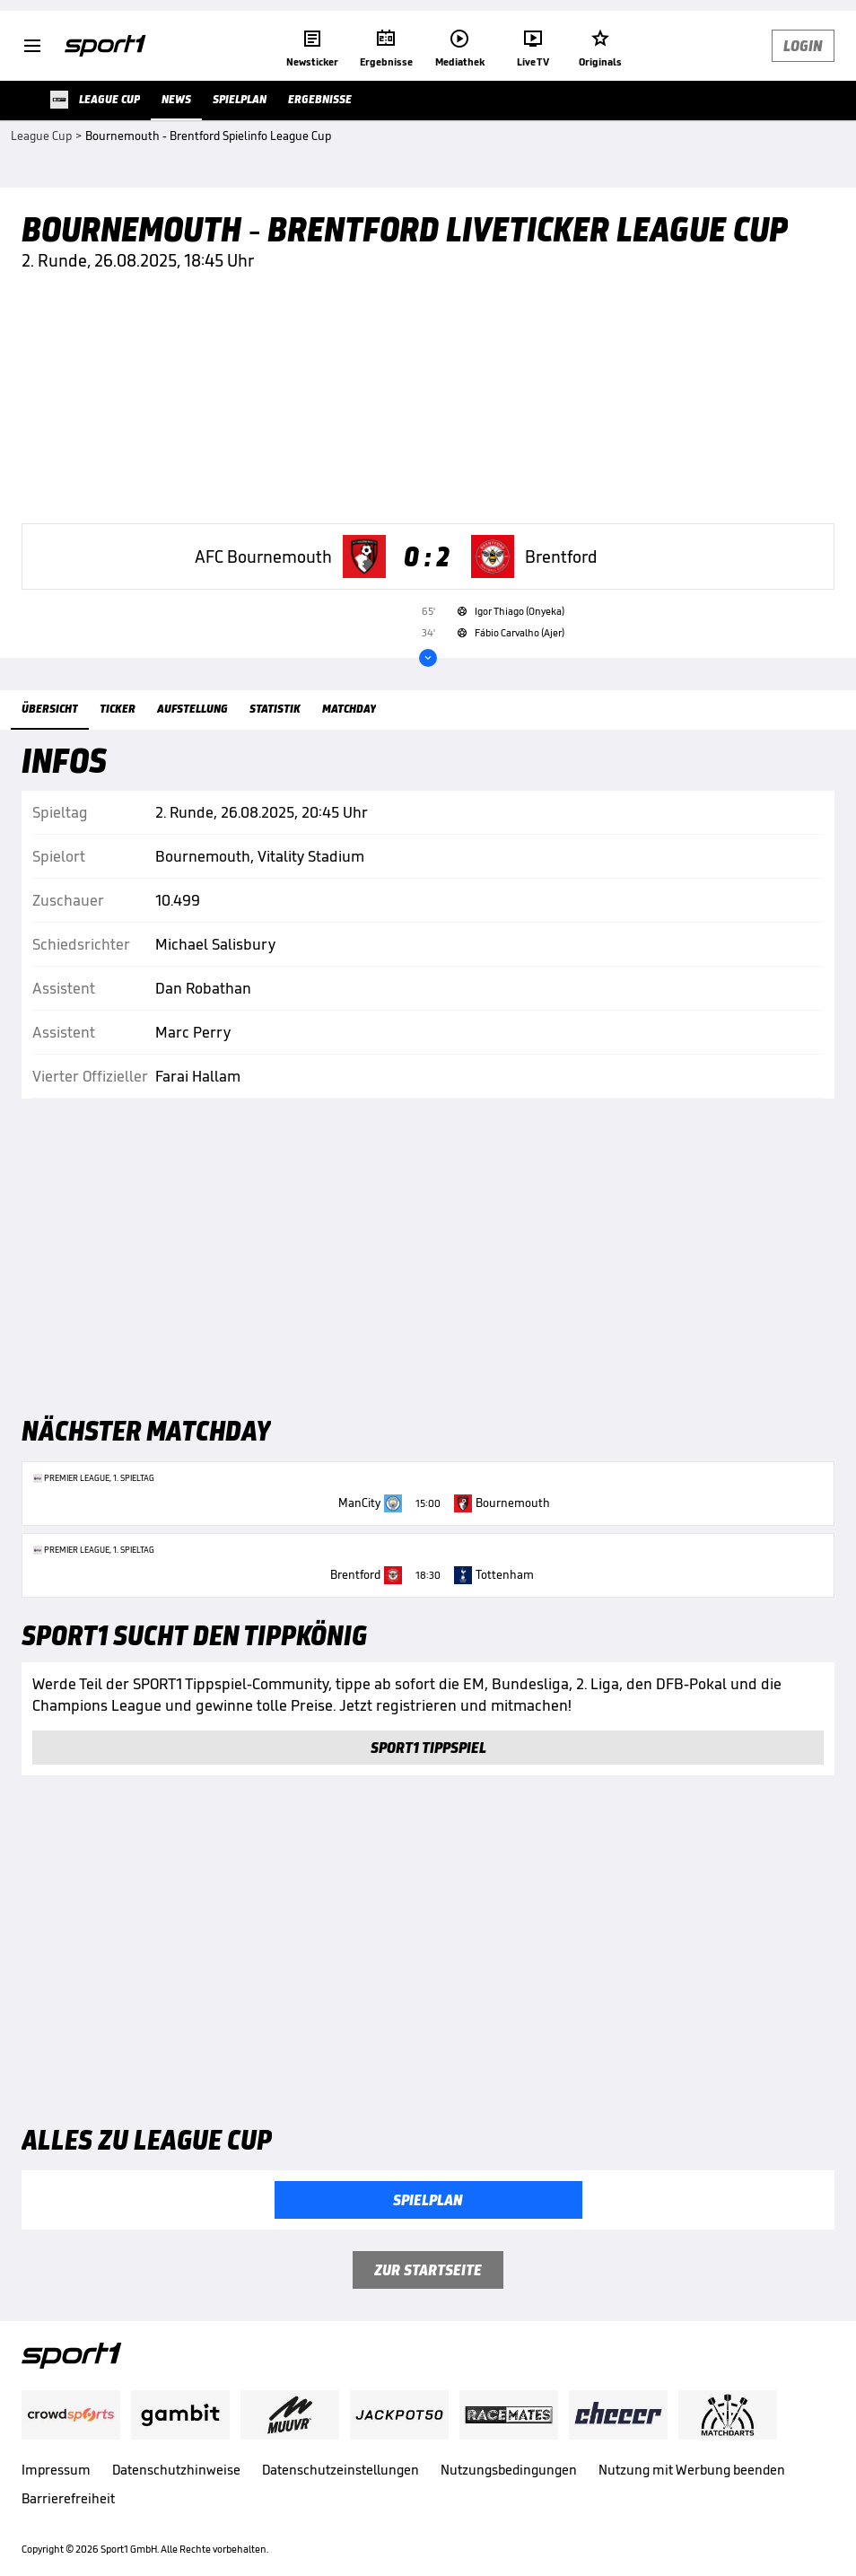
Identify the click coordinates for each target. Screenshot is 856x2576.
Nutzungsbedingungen (509, 2469)
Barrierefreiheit (68, 2498)
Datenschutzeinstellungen (340, 2469)
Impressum (56, 2469)
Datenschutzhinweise (176, 2469)
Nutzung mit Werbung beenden (691, 2469)
